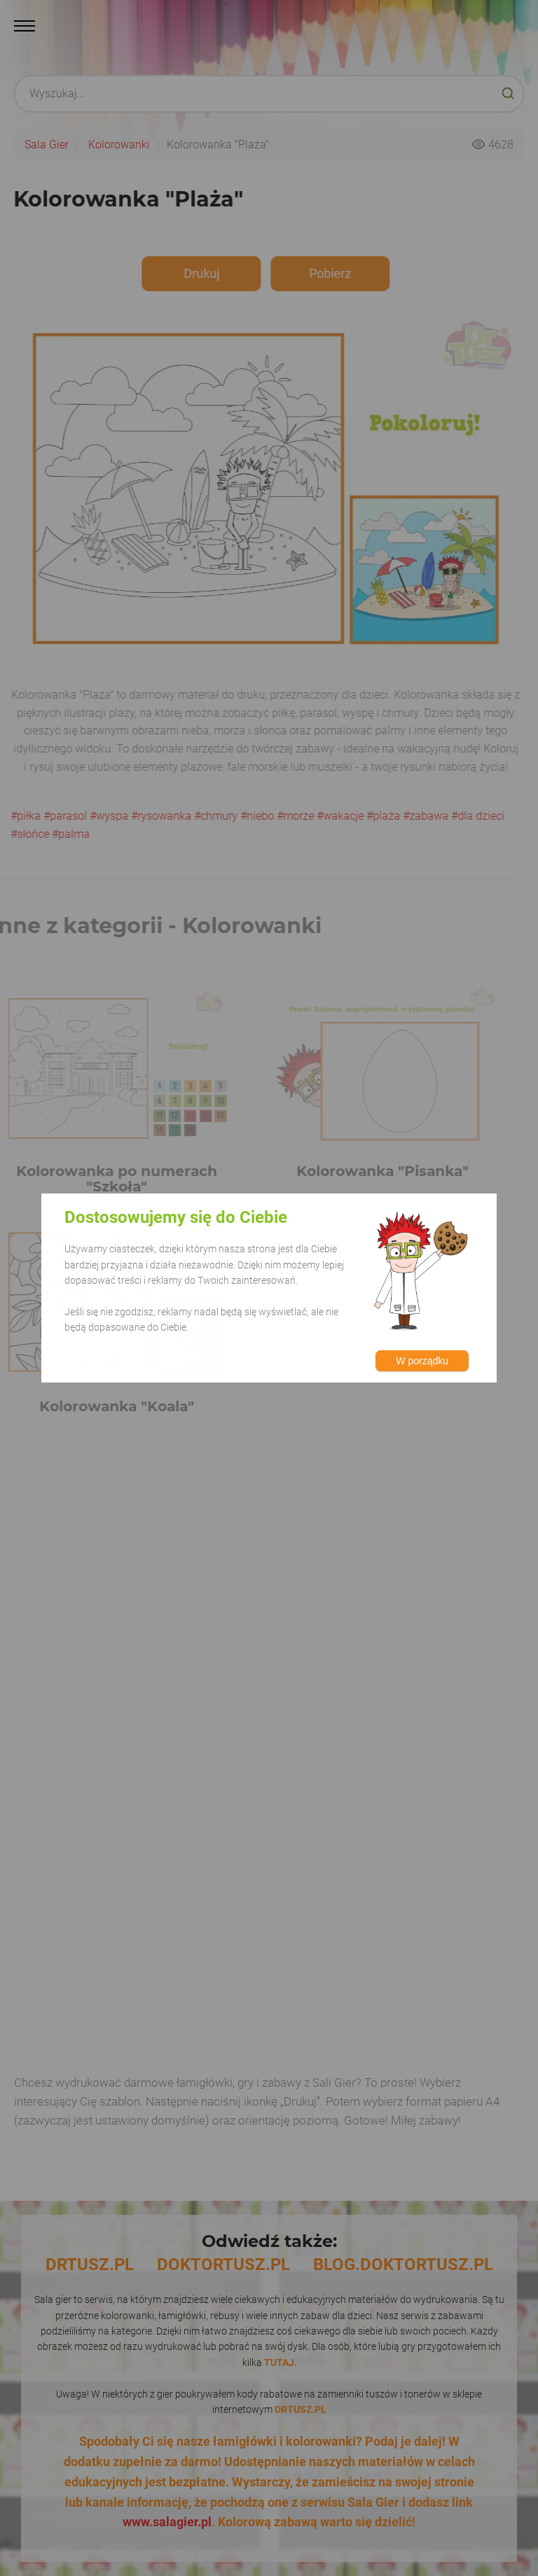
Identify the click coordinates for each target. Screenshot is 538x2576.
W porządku (422, 1360)
